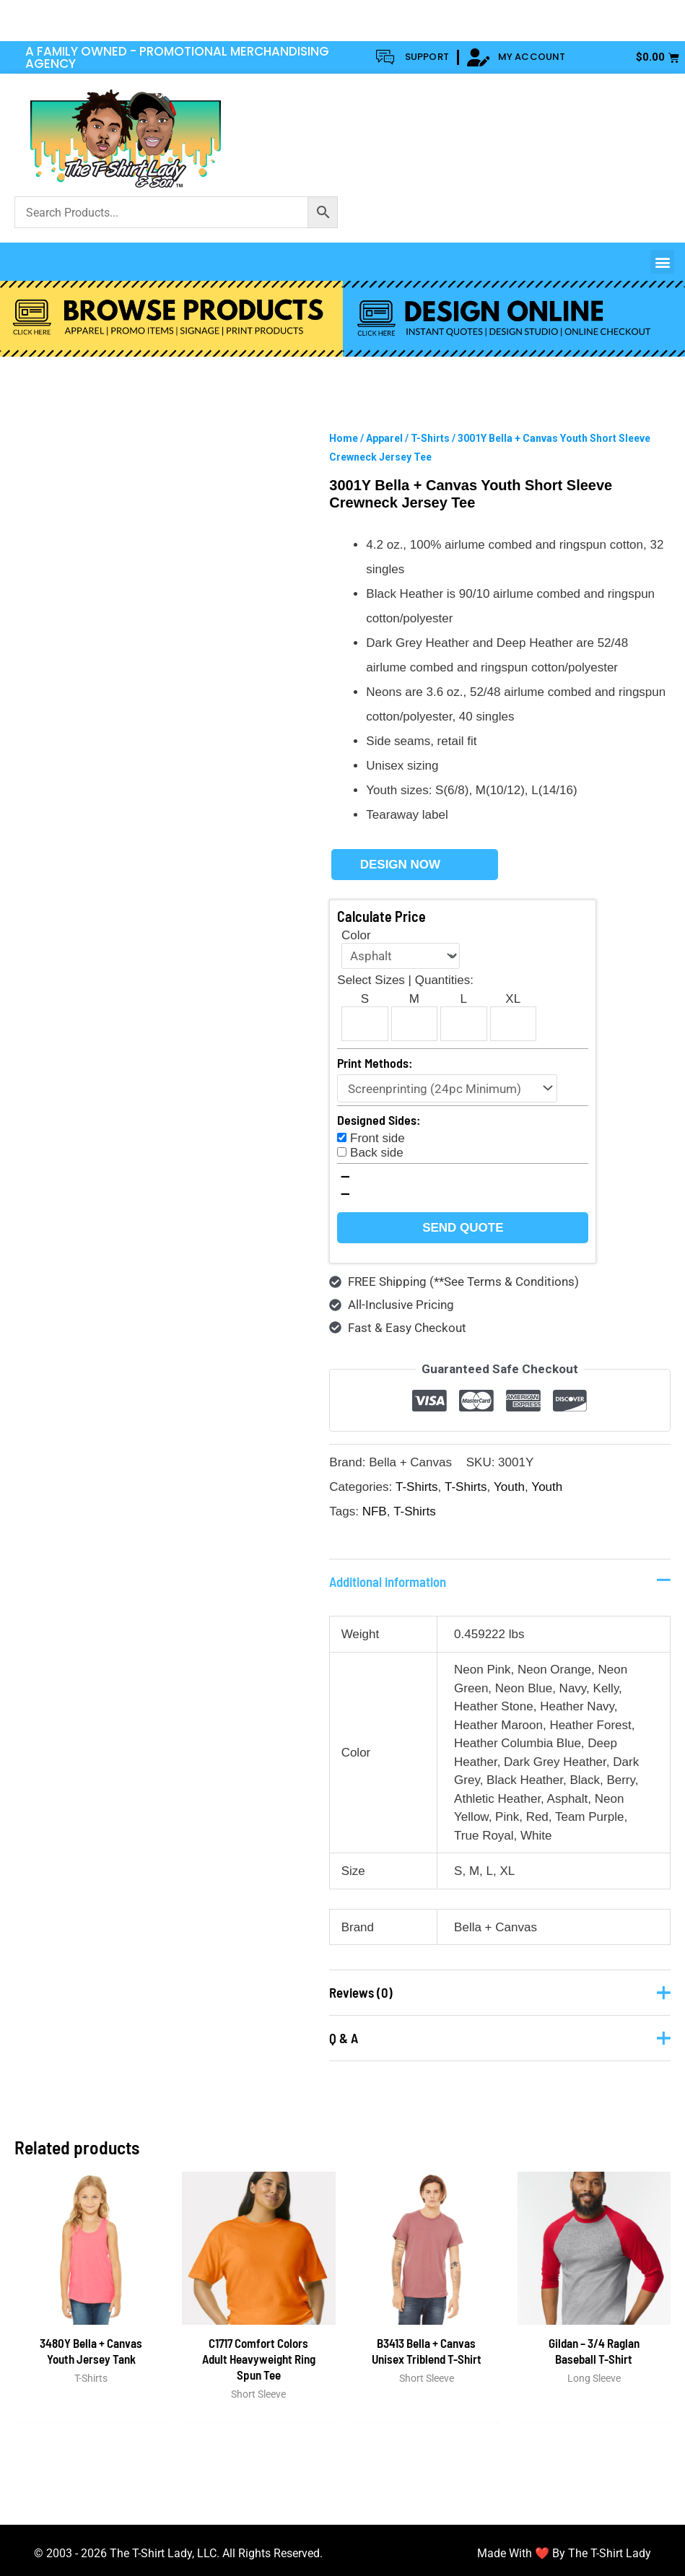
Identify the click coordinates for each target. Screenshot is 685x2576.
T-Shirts (430, 438)
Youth (509, 1487)
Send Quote (462, 1228)
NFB (374, 1511)
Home (343, 438)
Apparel (384, 438)
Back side (376, 1152)
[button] (662, 262)
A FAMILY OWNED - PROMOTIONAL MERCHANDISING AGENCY (177, 57)
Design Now (400, 864)
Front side (377, 1138)
